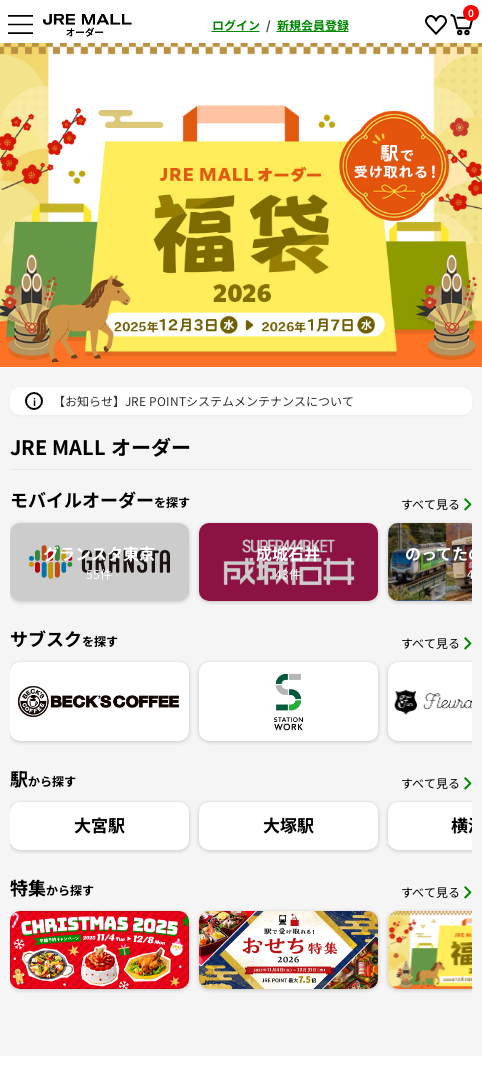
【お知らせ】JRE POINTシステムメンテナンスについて (203, 400)
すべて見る (436, 503)
